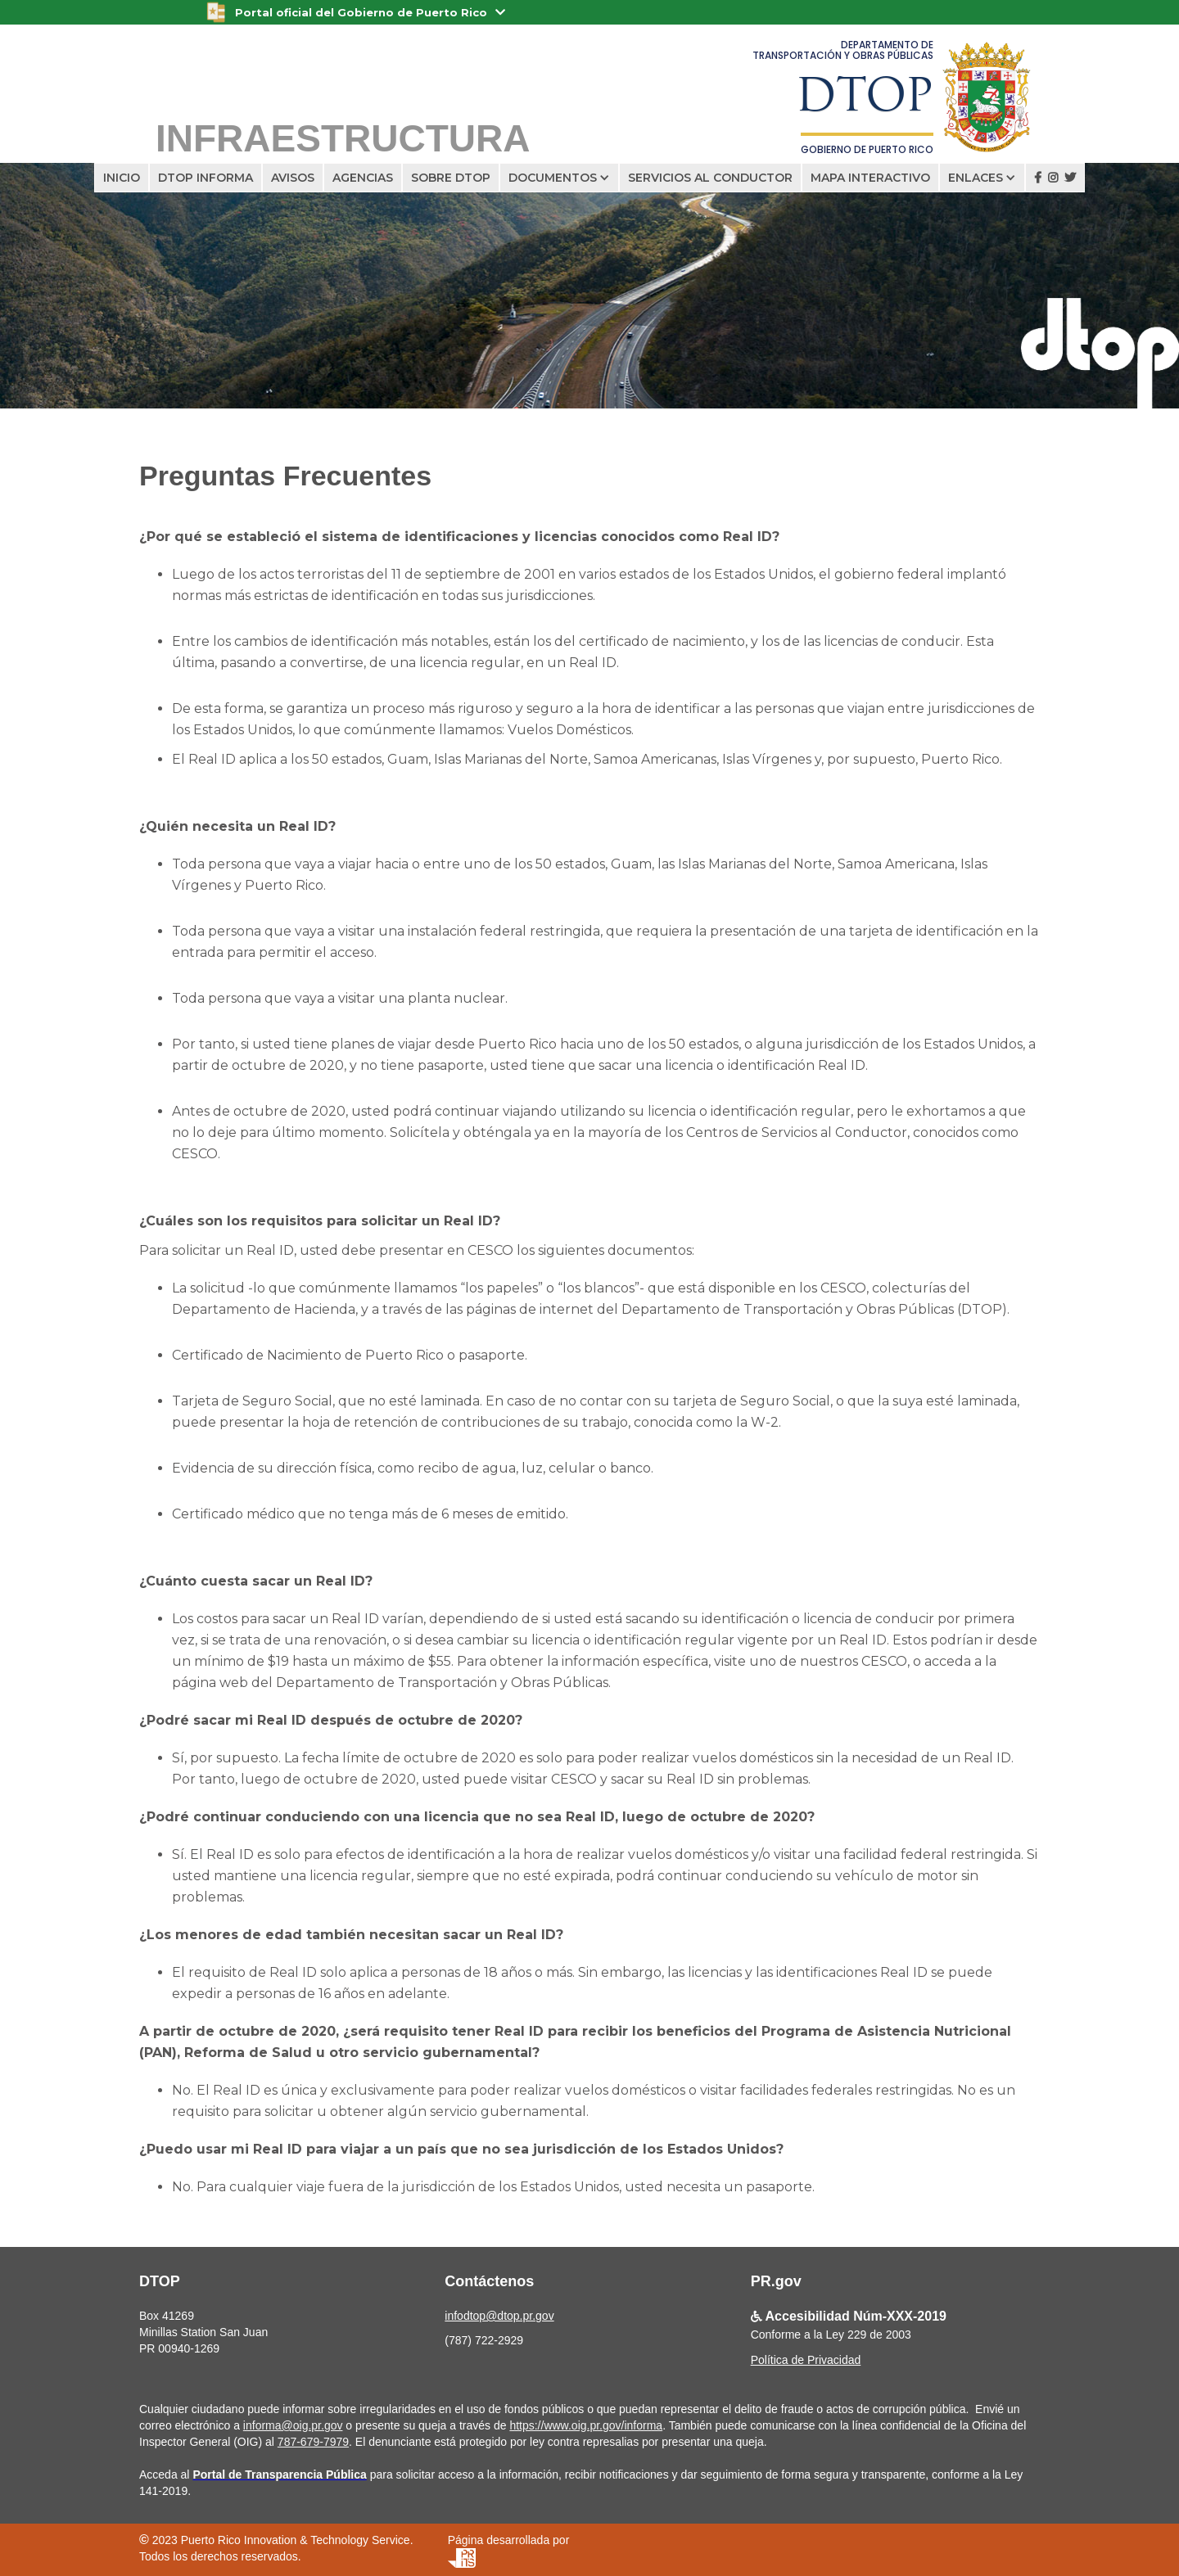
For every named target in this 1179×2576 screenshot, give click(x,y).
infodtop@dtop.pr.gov (499, 2315)
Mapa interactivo (870, 177)
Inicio (121, 177)
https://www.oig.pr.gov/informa (585, 2425)
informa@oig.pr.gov (293, 2425)
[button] (559, 177)
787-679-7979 (313, 2441)
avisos (292, 177)
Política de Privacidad (806, 2359)
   (1055, 177)
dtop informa (205, 177)
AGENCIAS (362, 177)
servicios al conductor (710, 177)
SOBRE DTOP (450, 177)
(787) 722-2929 (484, 2340)
